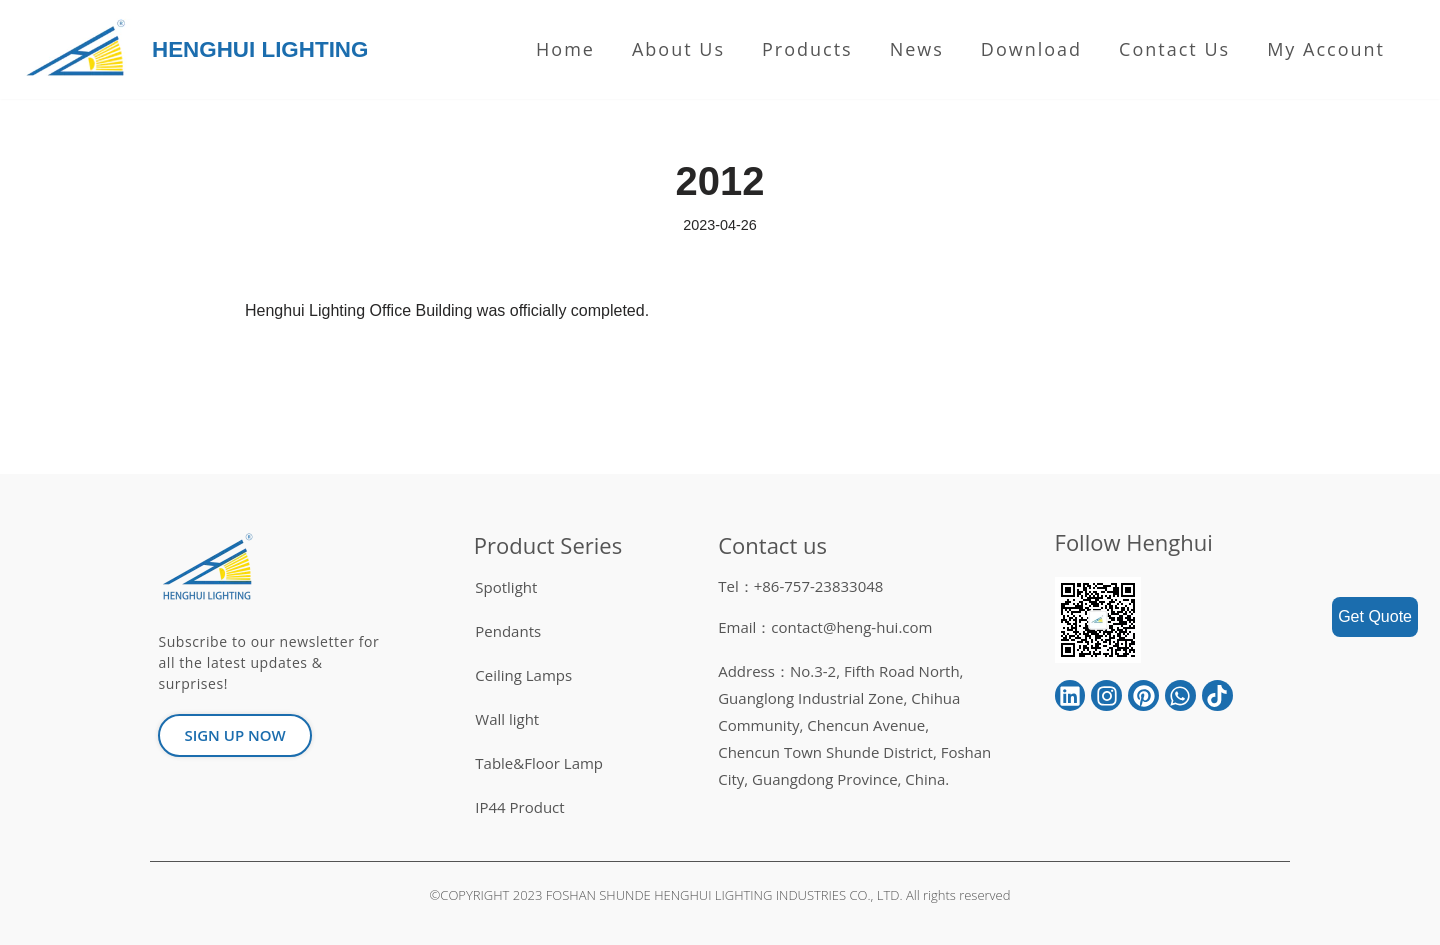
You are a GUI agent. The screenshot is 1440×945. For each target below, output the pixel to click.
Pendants (508, 631)
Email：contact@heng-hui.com (825, 627)
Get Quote (1375, 616)
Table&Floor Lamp (539, 763)
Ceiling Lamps (523, 675)
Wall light (507, 719)
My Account (1326, 49)
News (917, 49)
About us (678, 49)
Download (1031, 49)
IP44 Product (519, 807)
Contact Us (1174, 49)
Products (807, 49)
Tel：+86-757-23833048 (800, 586)
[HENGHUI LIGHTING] (80, 49)
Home (565, 49)
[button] (234, 735)
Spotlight (506, 587)
